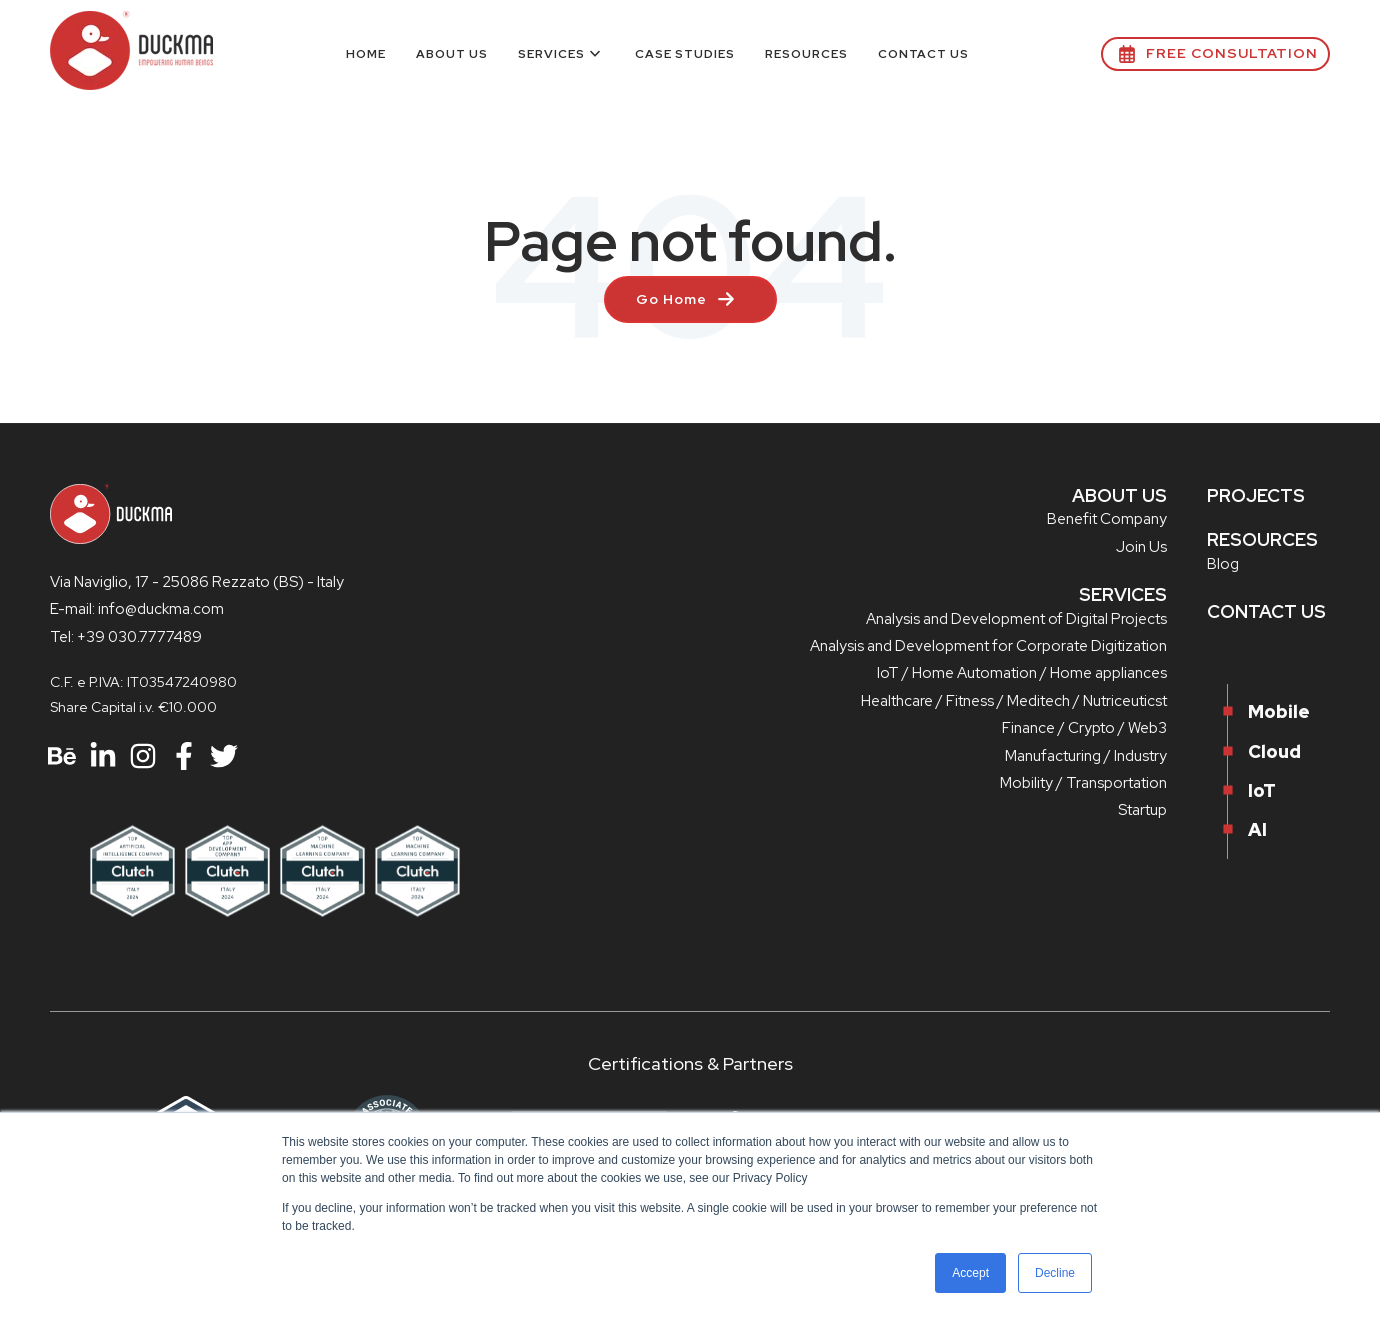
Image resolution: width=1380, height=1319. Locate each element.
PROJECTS (1256, 495)
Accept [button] (970, 1273)
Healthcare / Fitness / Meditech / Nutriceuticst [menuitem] (1014, 701)
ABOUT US (1119, 495)
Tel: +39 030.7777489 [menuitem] (126, 637)
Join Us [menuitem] (1141, 547)
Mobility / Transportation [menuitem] (1083, 783)
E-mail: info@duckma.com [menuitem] (137, 609)
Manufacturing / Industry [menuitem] (1086, 756)
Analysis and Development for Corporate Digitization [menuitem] (988, 646)
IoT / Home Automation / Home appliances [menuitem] (1022, 673)
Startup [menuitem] (1142, 810)
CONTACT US (1266, 611)
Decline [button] (1055, 1273)
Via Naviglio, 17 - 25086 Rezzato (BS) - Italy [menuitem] (197, 582)
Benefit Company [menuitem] (1107, 519)
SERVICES (1123, 594)
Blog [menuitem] (1223, 564)
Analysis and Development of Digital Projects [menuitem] (1016, 619)
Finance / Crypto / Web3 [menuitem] (1084, 728)
